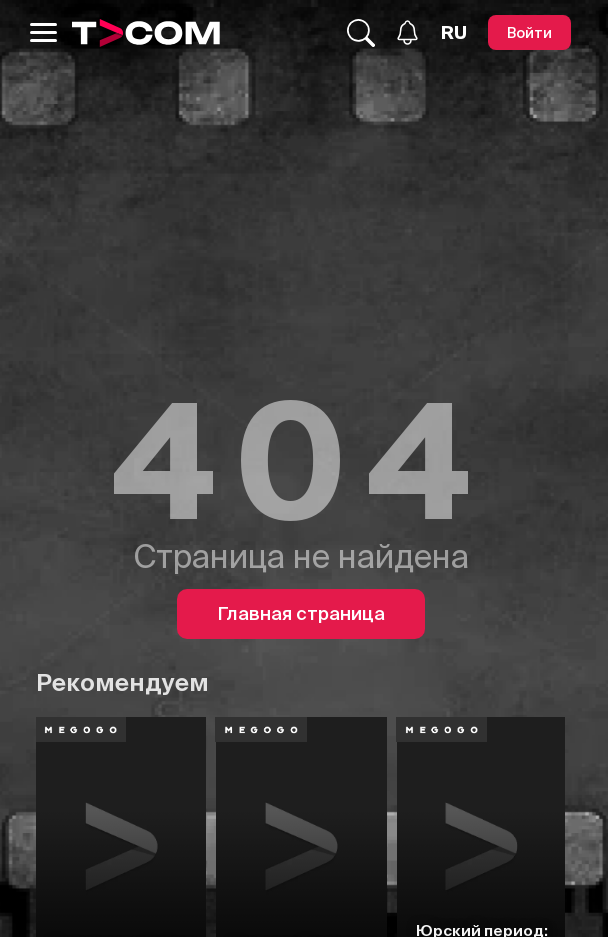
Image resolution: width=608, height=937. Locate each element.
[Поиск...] (361, 33)
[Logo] (146, 33)
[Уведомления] (407, 32)
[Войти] (529, 32)
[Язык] (454, 33)
